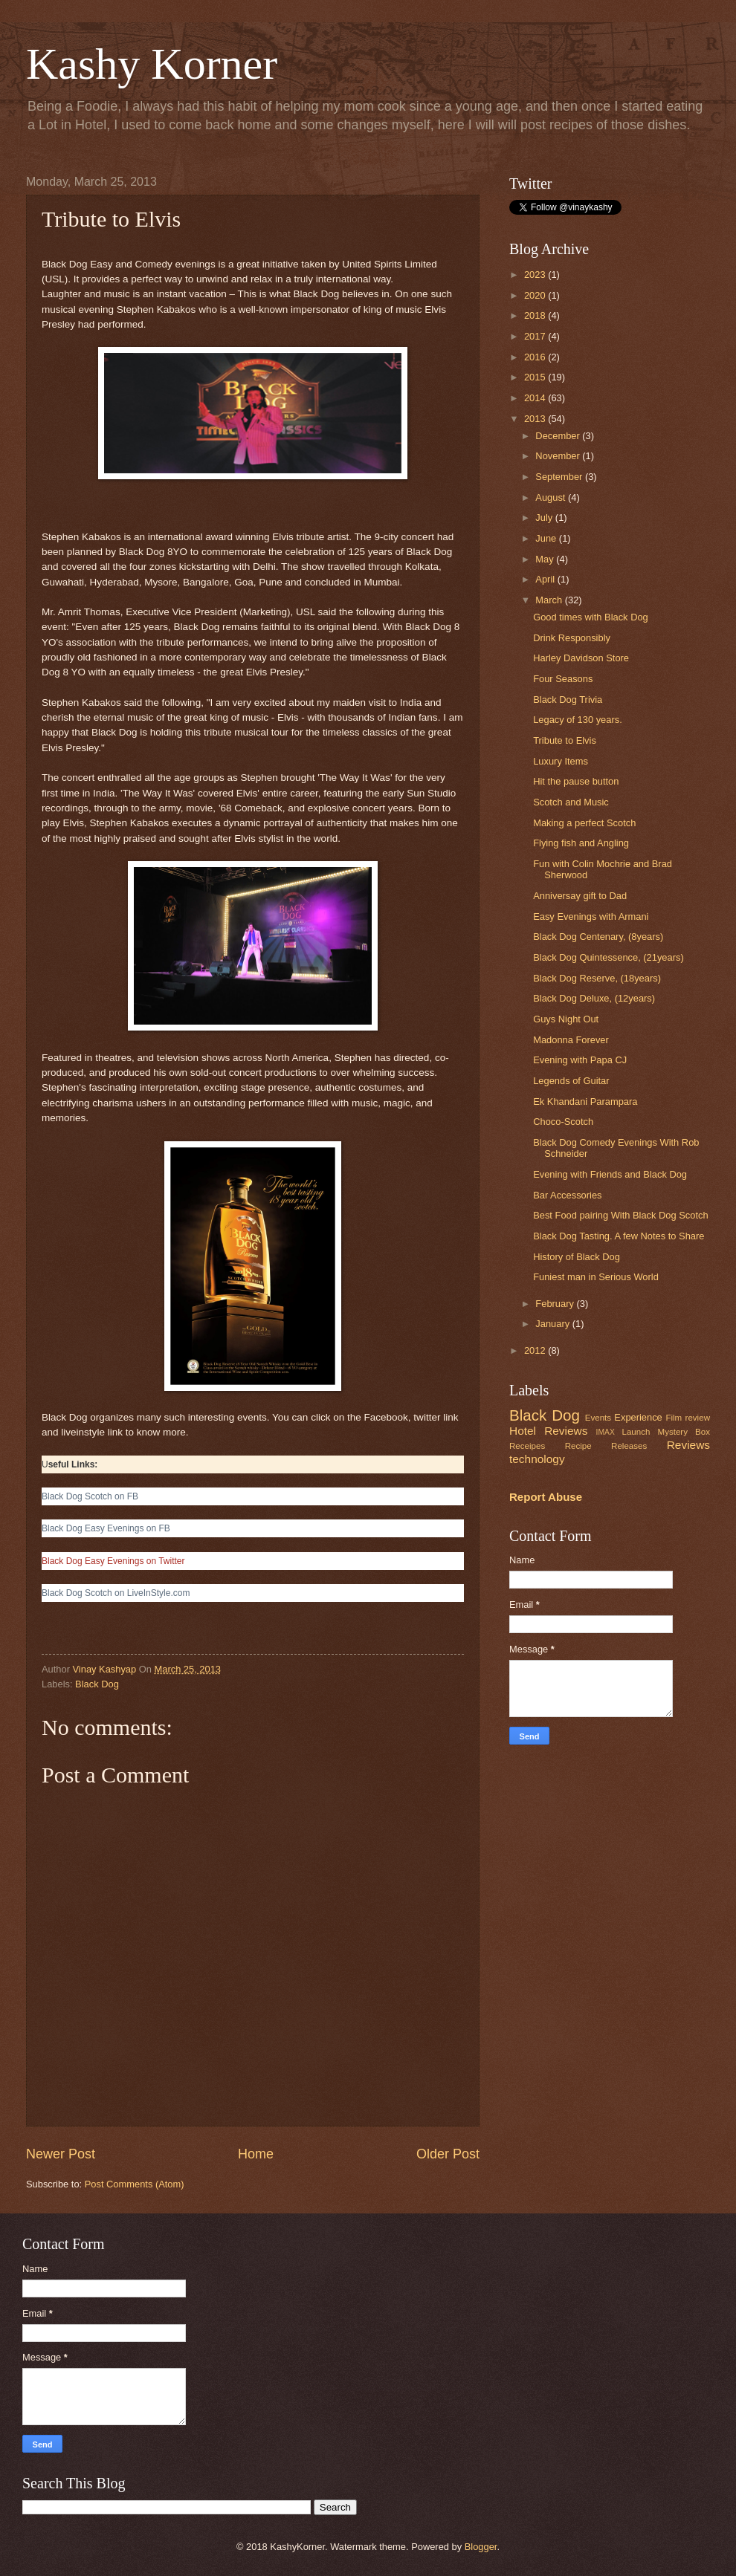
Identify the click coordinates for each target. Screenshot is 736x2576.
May (545, 559)
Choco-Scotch (563, 1121)
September (560, 476)
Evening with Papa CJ (580, 1059)
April (546, 579)
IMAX (605, 1432)
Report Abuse (545, 1496)
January (553, 1323)
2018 (536, 315)
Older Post (448, 2154)
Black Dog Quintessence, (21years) (608, 957)
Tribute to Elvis (564, 740)
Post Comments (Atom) (134, 2184)
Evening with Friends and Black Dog (610, 1174)
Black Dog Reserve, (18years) (597, 978)
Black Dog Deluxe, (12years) (594, 998)
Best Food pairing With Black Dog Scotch (620, 1215)
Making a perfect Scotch (584, 822)
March (549, 600)
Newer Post (60, 2154)
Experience (638, 1417)
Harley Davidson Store (581, 658)
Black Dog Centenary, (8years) (598, 936)
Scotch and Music (571, 802)
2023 (536, 274)
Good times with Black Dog (590, 617)
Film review (687, 1417)
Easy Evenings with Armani (590, 916)
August (551, 497)
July (545, 517)
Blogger (481, 2546)
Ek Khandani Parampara (585, 1101)
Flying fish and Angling (581, 843)
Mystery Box (683, 1431)
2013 (536, 418)
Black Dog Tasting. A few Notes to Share (618, 1236)
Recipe (578, 1445)
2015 (536, 377)
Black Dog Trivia (567, 699)
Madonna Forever (571, 1039)
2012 (536, 1350)
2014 (536, 397)
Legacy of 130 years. (577, 719)
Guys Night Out (565, 1019)
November (558, 455)
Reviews (688, 1444)
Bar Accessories (567, 1195)
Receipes (527, 1445)
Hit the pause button (576, 781)
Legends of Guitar (571, 1080)
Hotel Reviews (548, 1430)
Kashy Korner (151, 63)
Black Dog (97, 1684)
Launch (636, 1431)
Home (256, 2154)
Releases (629, 1445)
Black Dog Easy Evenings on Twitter (113, 1561)
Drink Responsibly (571, 637)
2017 (536, 336)
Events (598, 1417)
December (558, 435)
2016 (536, 357)
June (547, 538)
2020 (536, 295)
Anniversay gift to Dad (580, 895)
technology (537, 1459)
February (555, 1303)
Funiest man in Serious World (596, 1276)
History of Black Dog (576, 1256)
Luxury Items (560, 761)
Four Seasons (563, 678)
